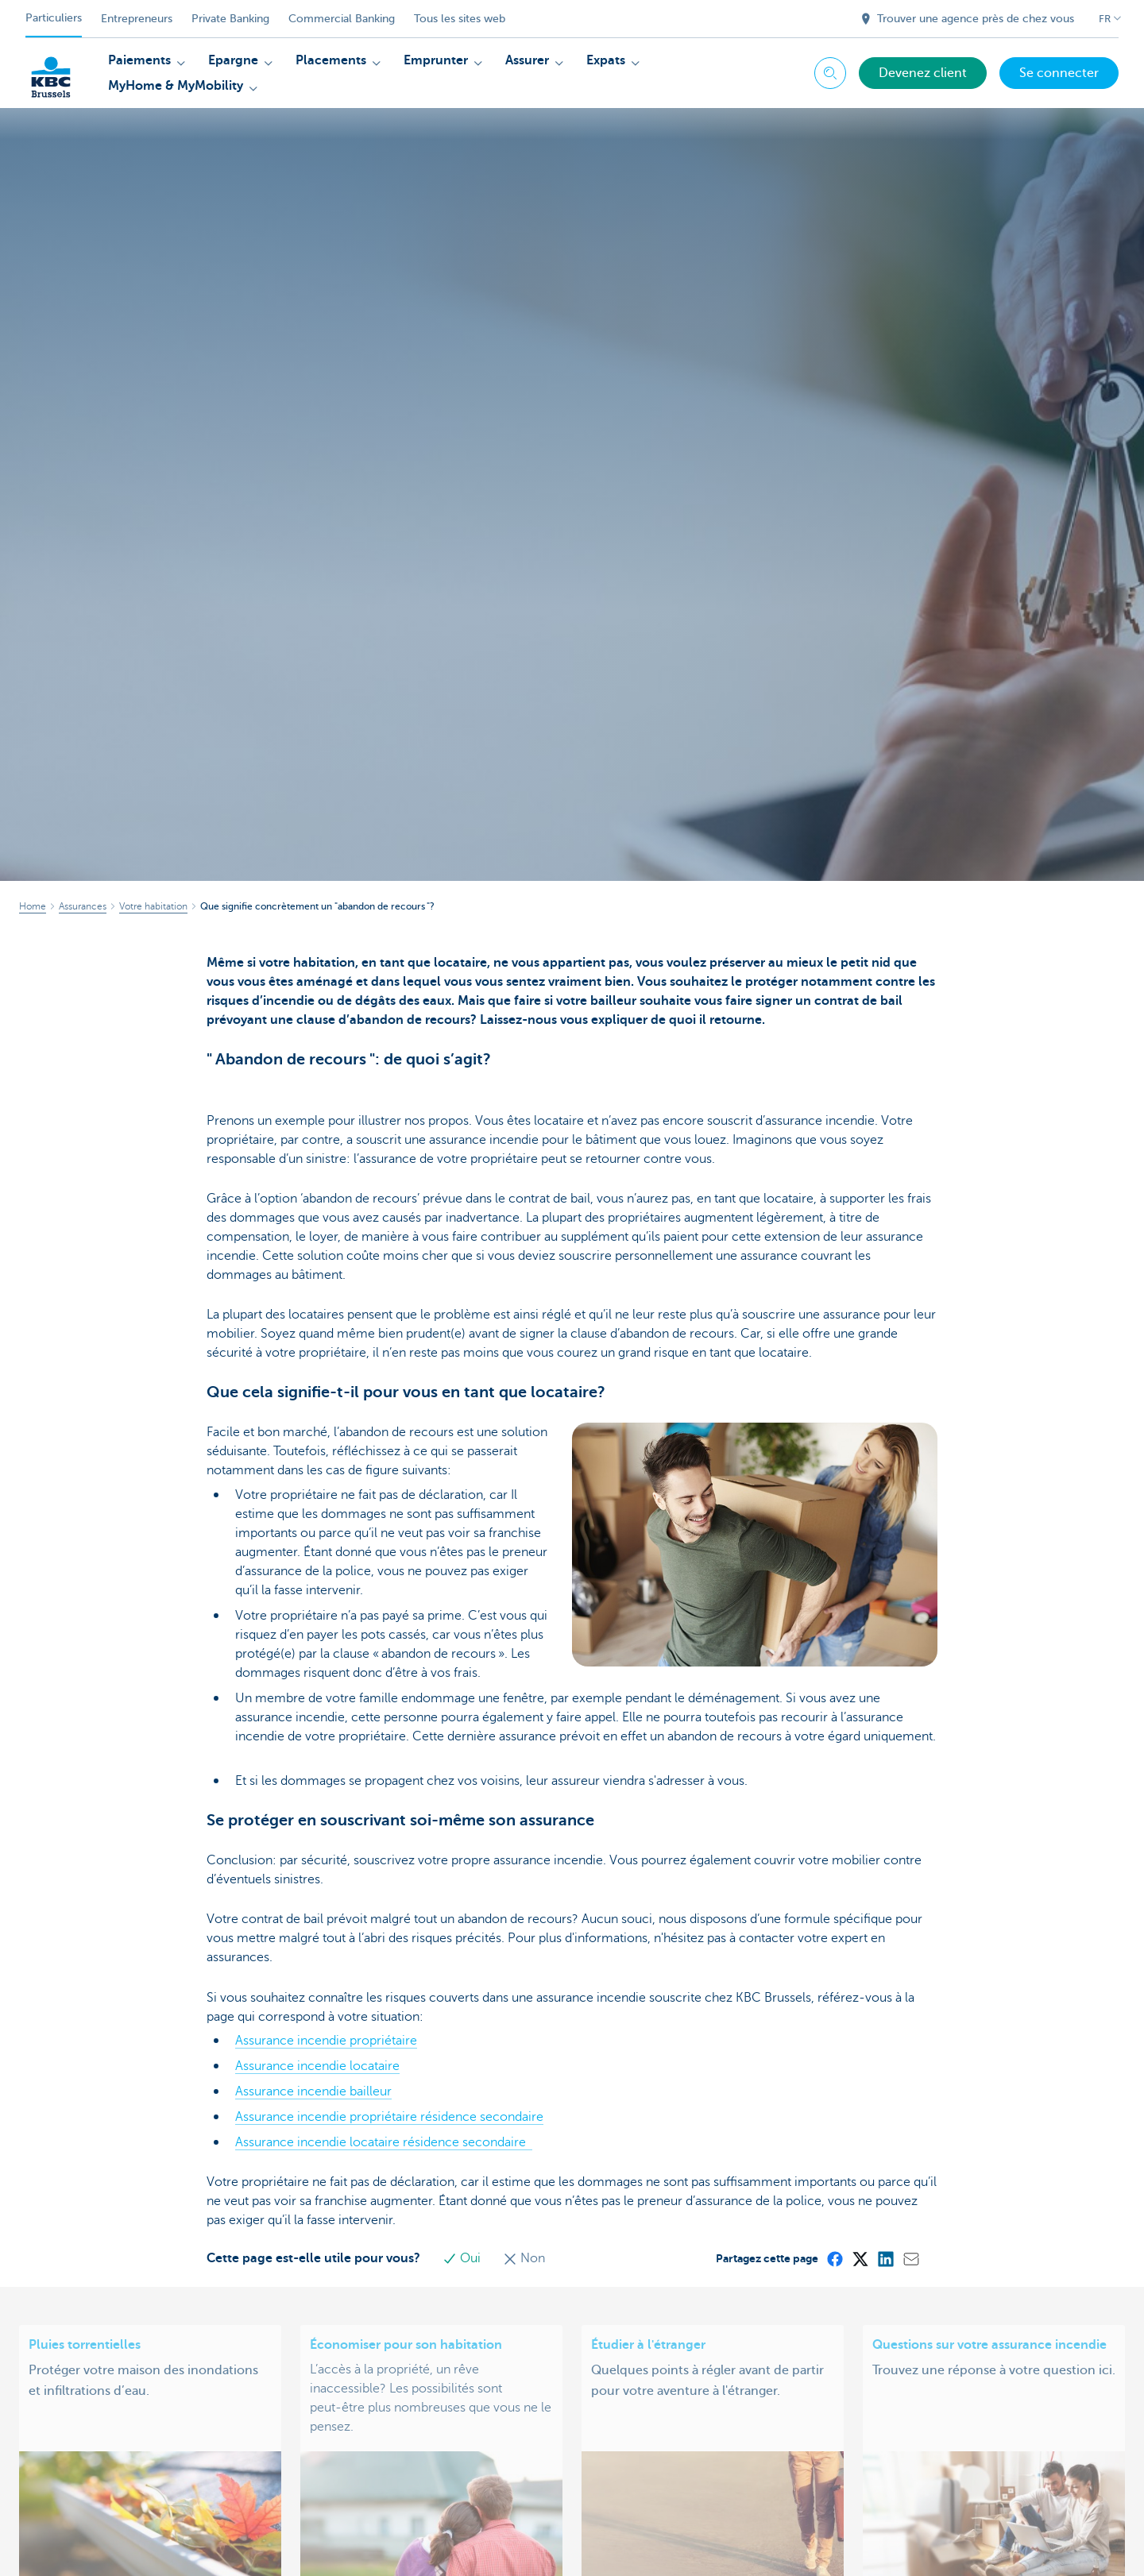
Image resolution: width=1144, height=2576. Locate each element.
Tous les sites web (459, 19)
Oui (463, 2258)
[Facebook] (834, 2258)
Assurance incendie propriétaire (326, 2040)
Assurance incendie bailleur (313, 2091)
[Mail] (910, 2258)
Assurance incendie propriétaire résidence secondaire (389, 2117)
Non (524, 2258)
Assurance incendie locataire (317, 2066)
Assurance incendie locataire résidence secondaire (383, 2142)
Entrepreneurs (136, 19)
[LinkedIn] (885, 2258)
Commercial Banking (341, 19)
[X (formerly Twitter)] (859, 2258)
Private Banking (230, 19)
